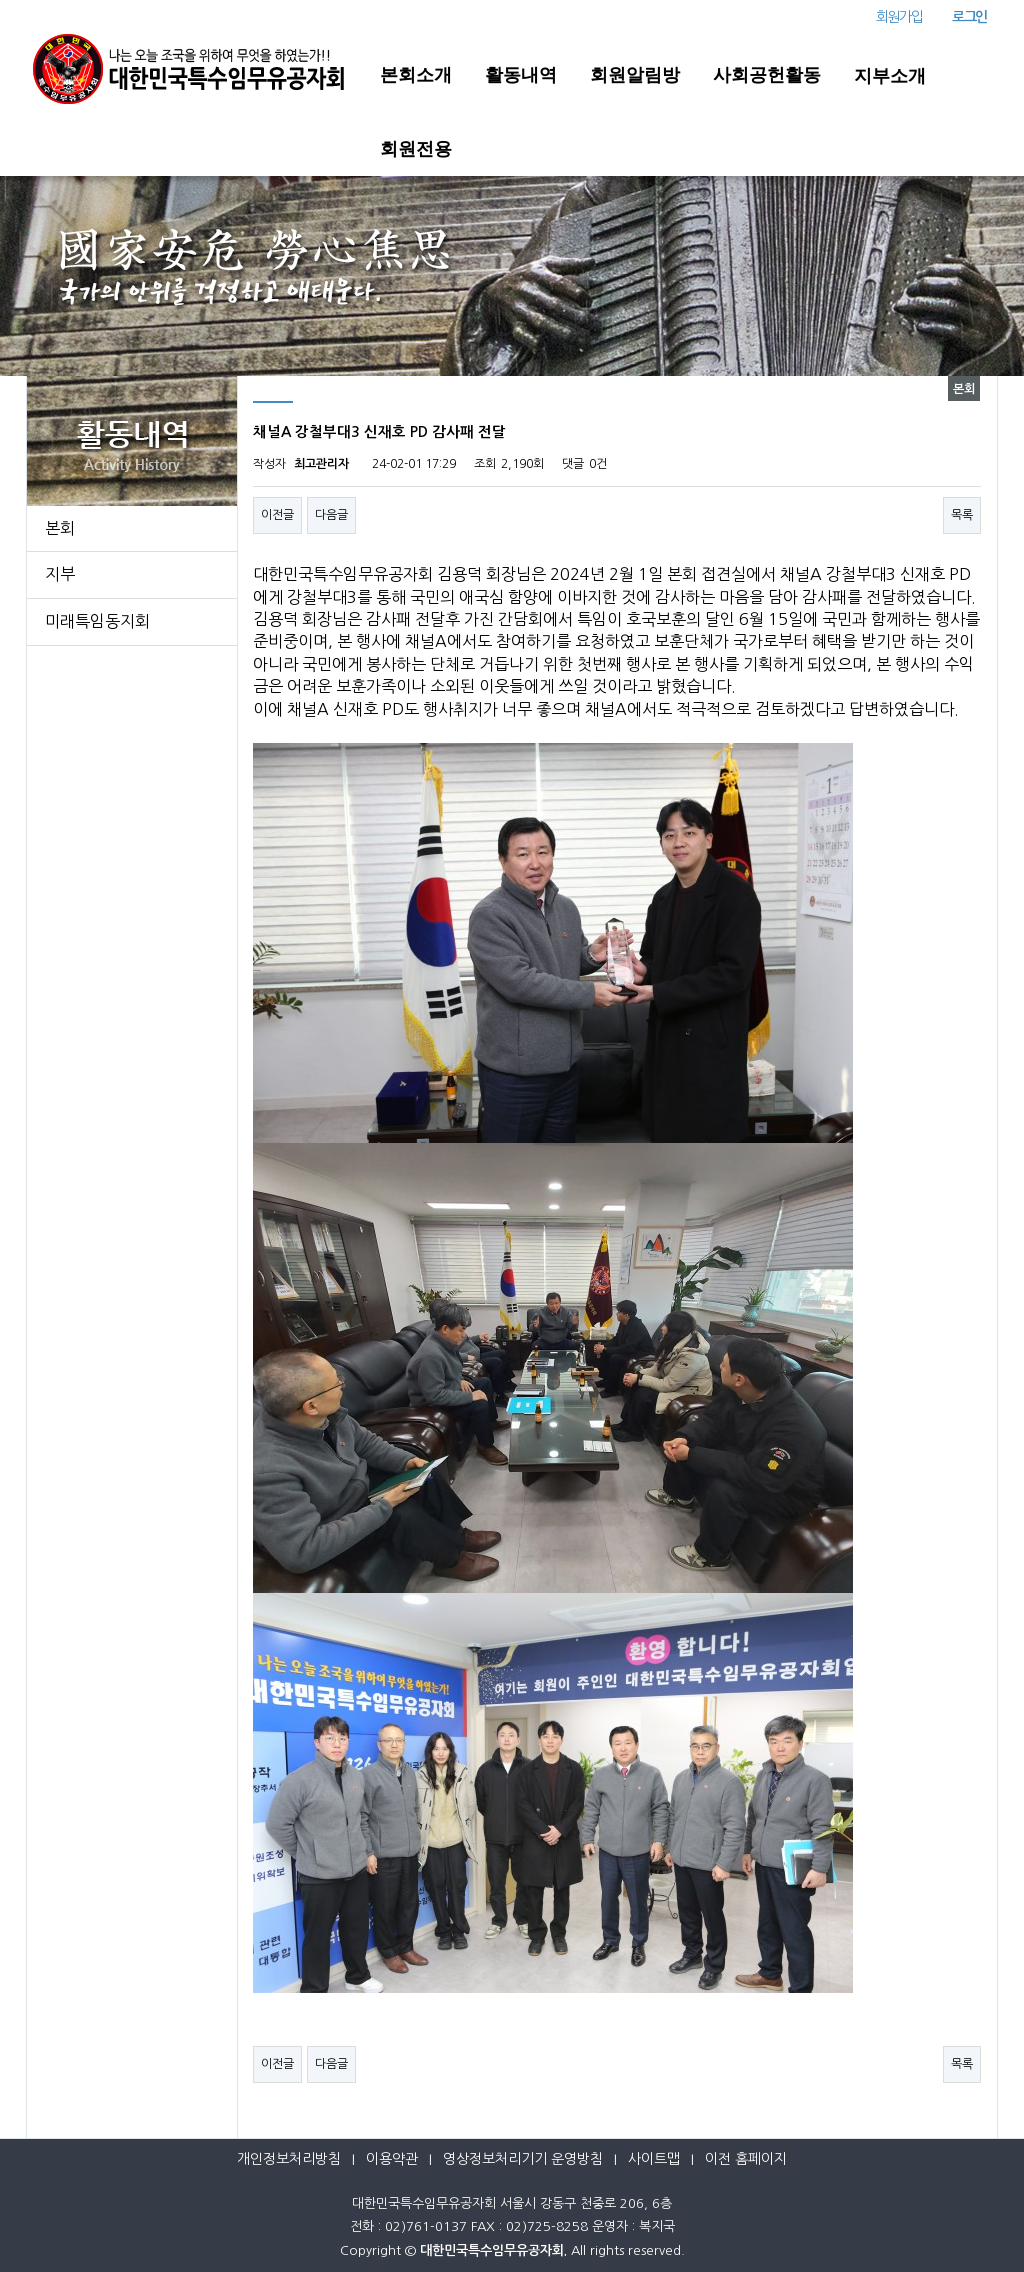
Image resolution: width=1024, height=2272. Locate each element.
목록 (962, 515)
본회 (60, 528)
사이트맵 (654, 2159)
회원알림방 (635, 75)
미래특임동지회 (97, 621)
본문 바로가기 (0, 0)
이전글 (277, 515)
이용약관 (392, 2159)
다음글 (331, 515)
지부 (60, 574)
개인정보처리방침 (289, 2159)
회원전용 (416, 149)
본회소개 (416, 75)
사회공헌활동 (767, 75)
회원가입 (899, 17)
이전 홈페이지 (746, 2159)
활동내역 (521, 75)
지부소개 (890, 76)
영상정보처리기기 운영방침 (523, 2159)
